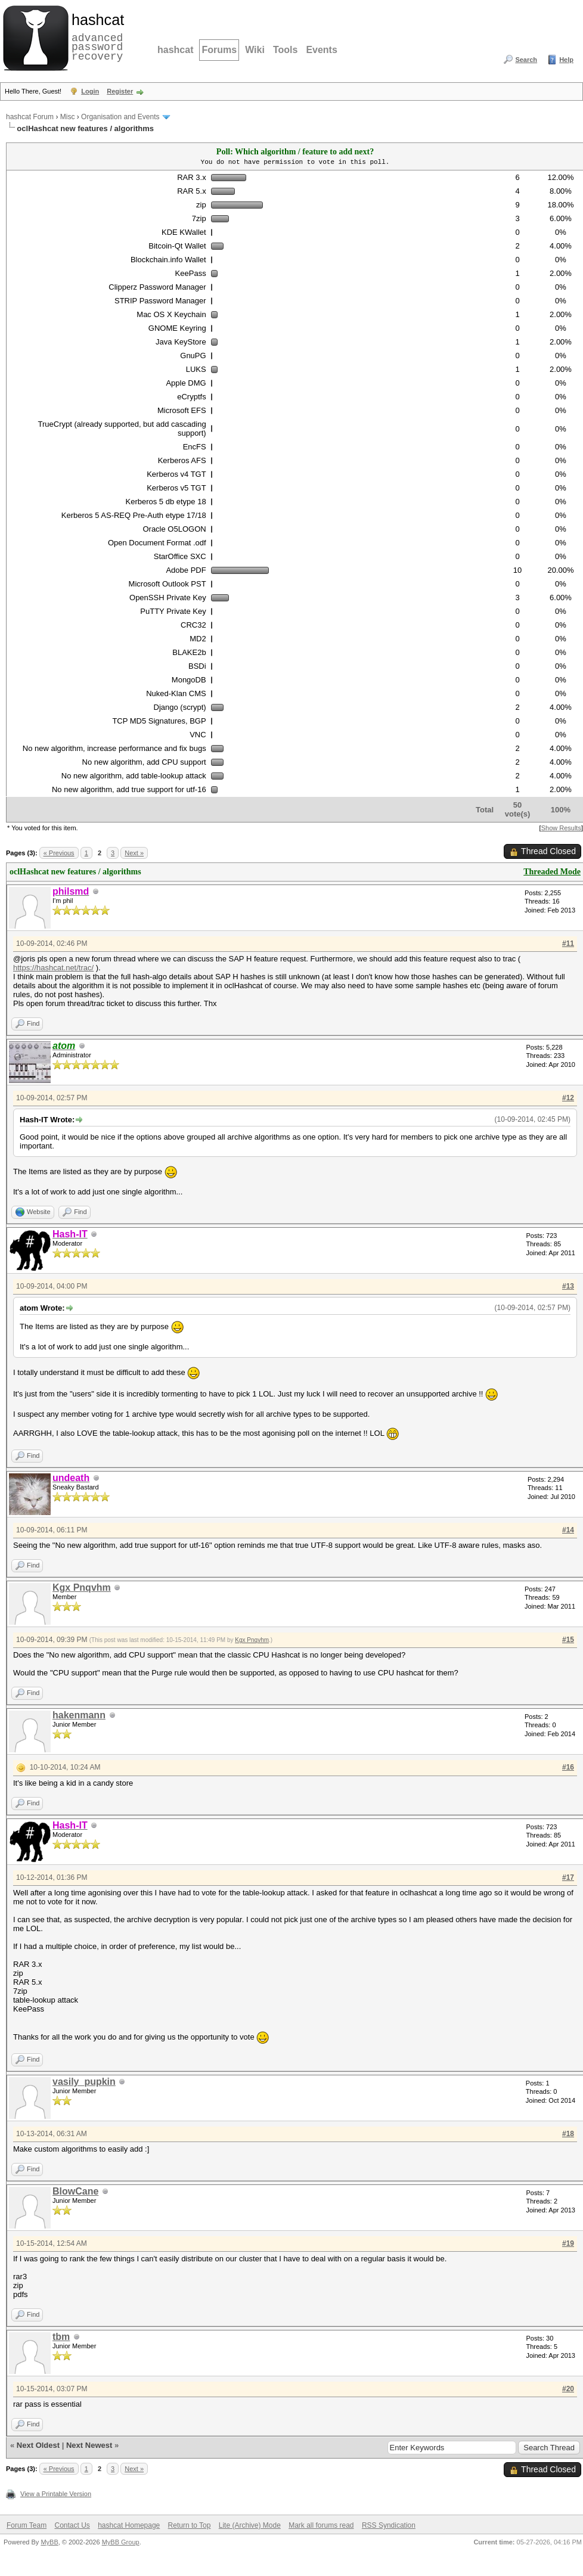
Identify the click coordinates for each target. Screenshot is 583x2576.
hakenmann (79, 1715)
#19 (568, 2243)
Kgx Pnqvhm (81, 1587)
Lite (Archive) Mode (250, 2525)
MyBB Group (120, 2542)
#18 (568, 2134)
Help (566, 59)
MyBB (49, 2542)
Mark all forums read (321, 2525)
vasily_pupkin (84, 2082)
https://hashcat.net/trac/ (53, 967)
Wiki (255, 50)
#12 (568, 1098)
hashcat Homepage (129, 2525)
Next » (134, 852)
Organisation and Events (120, 117)
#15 (568, 1639)
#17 (568, 1877)
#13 (568, 1286)
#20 (568, 2389)
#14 (568, 1530)
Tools (285, 50)
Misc (67, 117)
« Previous (59, 852)
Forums (219, 50)
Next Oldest (38, 2445)
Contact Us (71, 2525)
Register (120, 91)
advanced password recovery (95, 36)
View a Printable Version (55, 2493)
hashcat (175, 50)
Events (321, 50)
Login (90, 91)
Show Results (561, 827)
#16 (568, 1767)
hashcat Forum (30, 117)
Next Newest (89, 2445)
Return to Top (189, 2525)
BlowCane (75, 2191)
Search (526, 59)
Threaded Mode (552, 871)
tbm (61, 2337)
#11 (568, 943)
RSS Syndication (388, 2525)
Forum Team (26, 2525)
